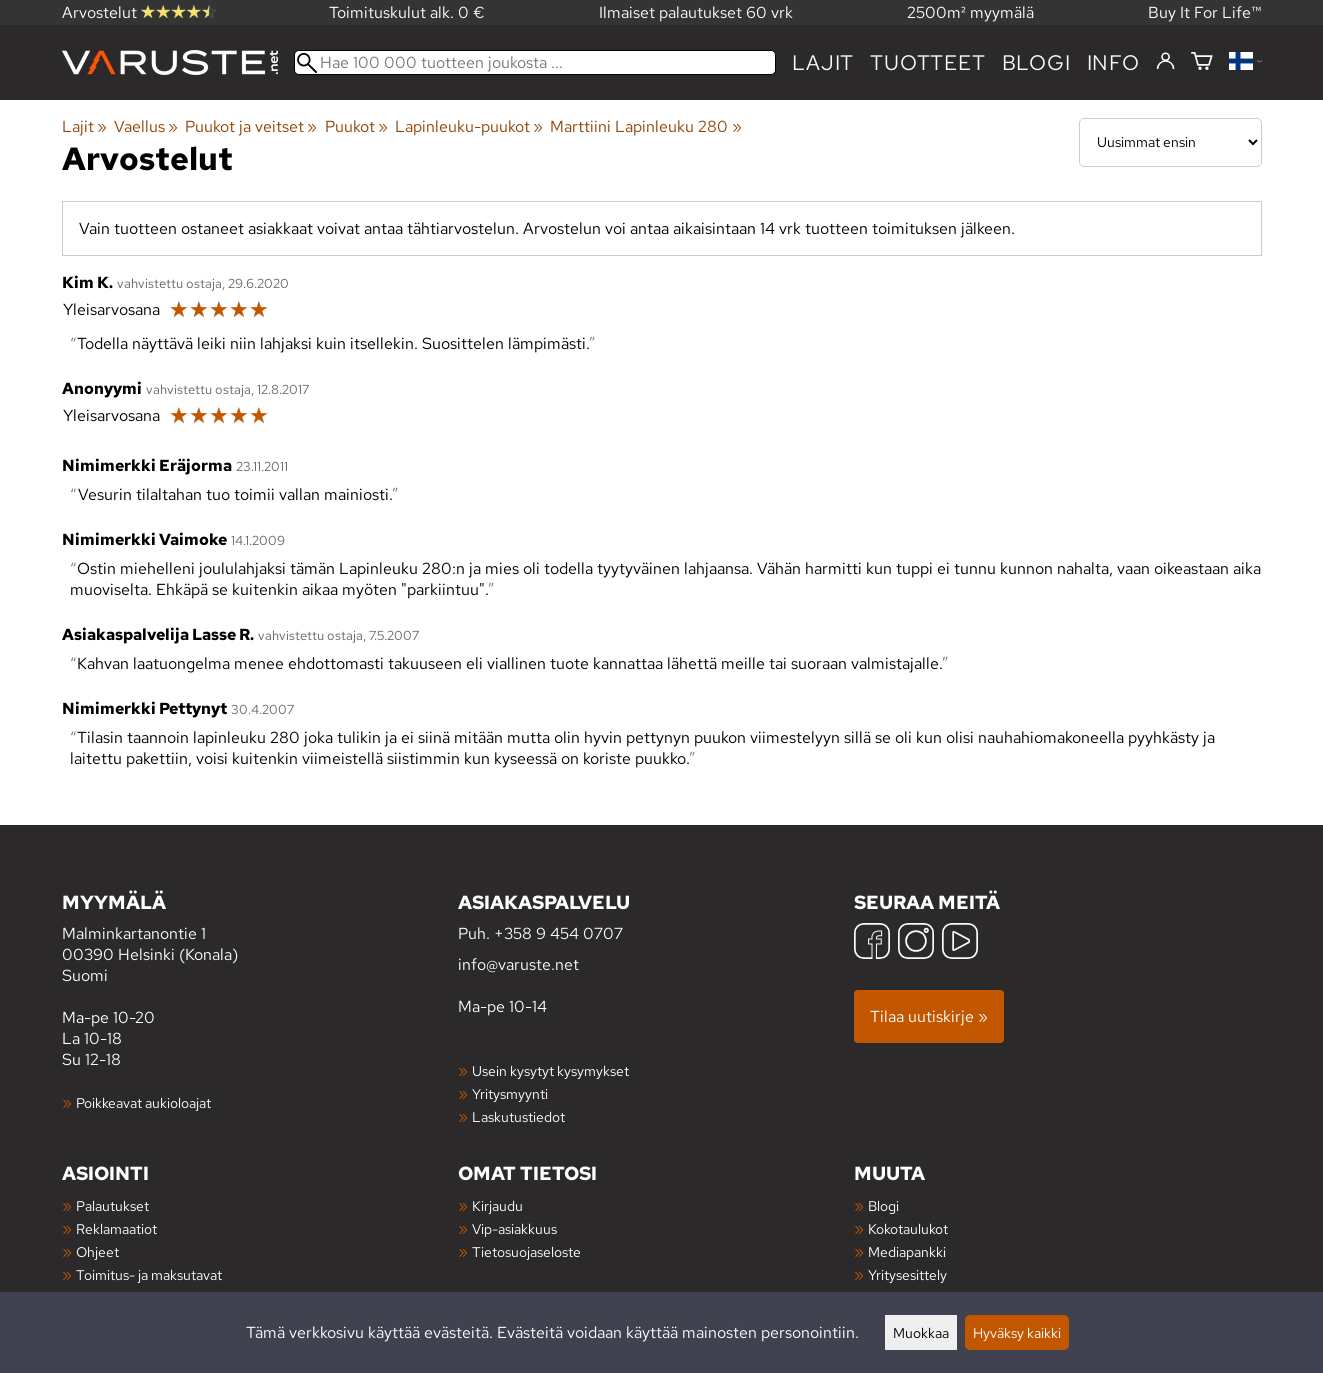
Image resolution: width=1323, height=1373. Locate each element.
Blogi (883, 1205)
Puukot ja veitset (251, 126)
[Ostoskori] (1202, 62)
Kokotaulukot (908, 1228)
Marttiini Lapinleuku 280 (645, 126)
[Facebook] (872, 943)
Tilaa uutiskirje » (929, 1016)
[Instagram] (916, 943)
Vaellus (146, 126)
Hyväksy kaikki (1017, 1332)
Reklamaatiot (116, 1228)
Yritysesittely (907, 1274)
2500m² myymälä (970, 12)
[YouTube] (960, 943)
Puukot (356, 126)
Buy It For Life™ (1205, 12)
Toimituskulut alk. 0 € (407, 12)
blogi (1036, 62)
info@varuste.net (518, 964)
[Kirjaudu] (1165, 62)
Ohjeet (97, 1251)
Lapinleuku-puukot (469, 126)
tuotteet (927, 62)
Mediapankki (907, 1251)
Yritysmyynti (510, 1093)
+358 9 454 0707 (558, 933)
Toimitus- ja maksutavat (149, 1274)
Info (1113, 62)
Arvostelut (139, 12)
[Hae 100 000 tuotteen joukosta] (535, 62)
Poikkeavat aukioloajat (143, 1102)
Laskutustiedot (518, 1116)
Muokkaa (921, 1332)
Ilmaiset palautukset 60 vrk (696, 12)
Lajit (823, 62)
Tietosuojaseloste (526, 1251)
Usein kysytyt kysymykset (550, 1070)
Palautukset (112, 1205)
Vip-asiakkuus (514, 1228)
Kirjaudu (497, 1205)
